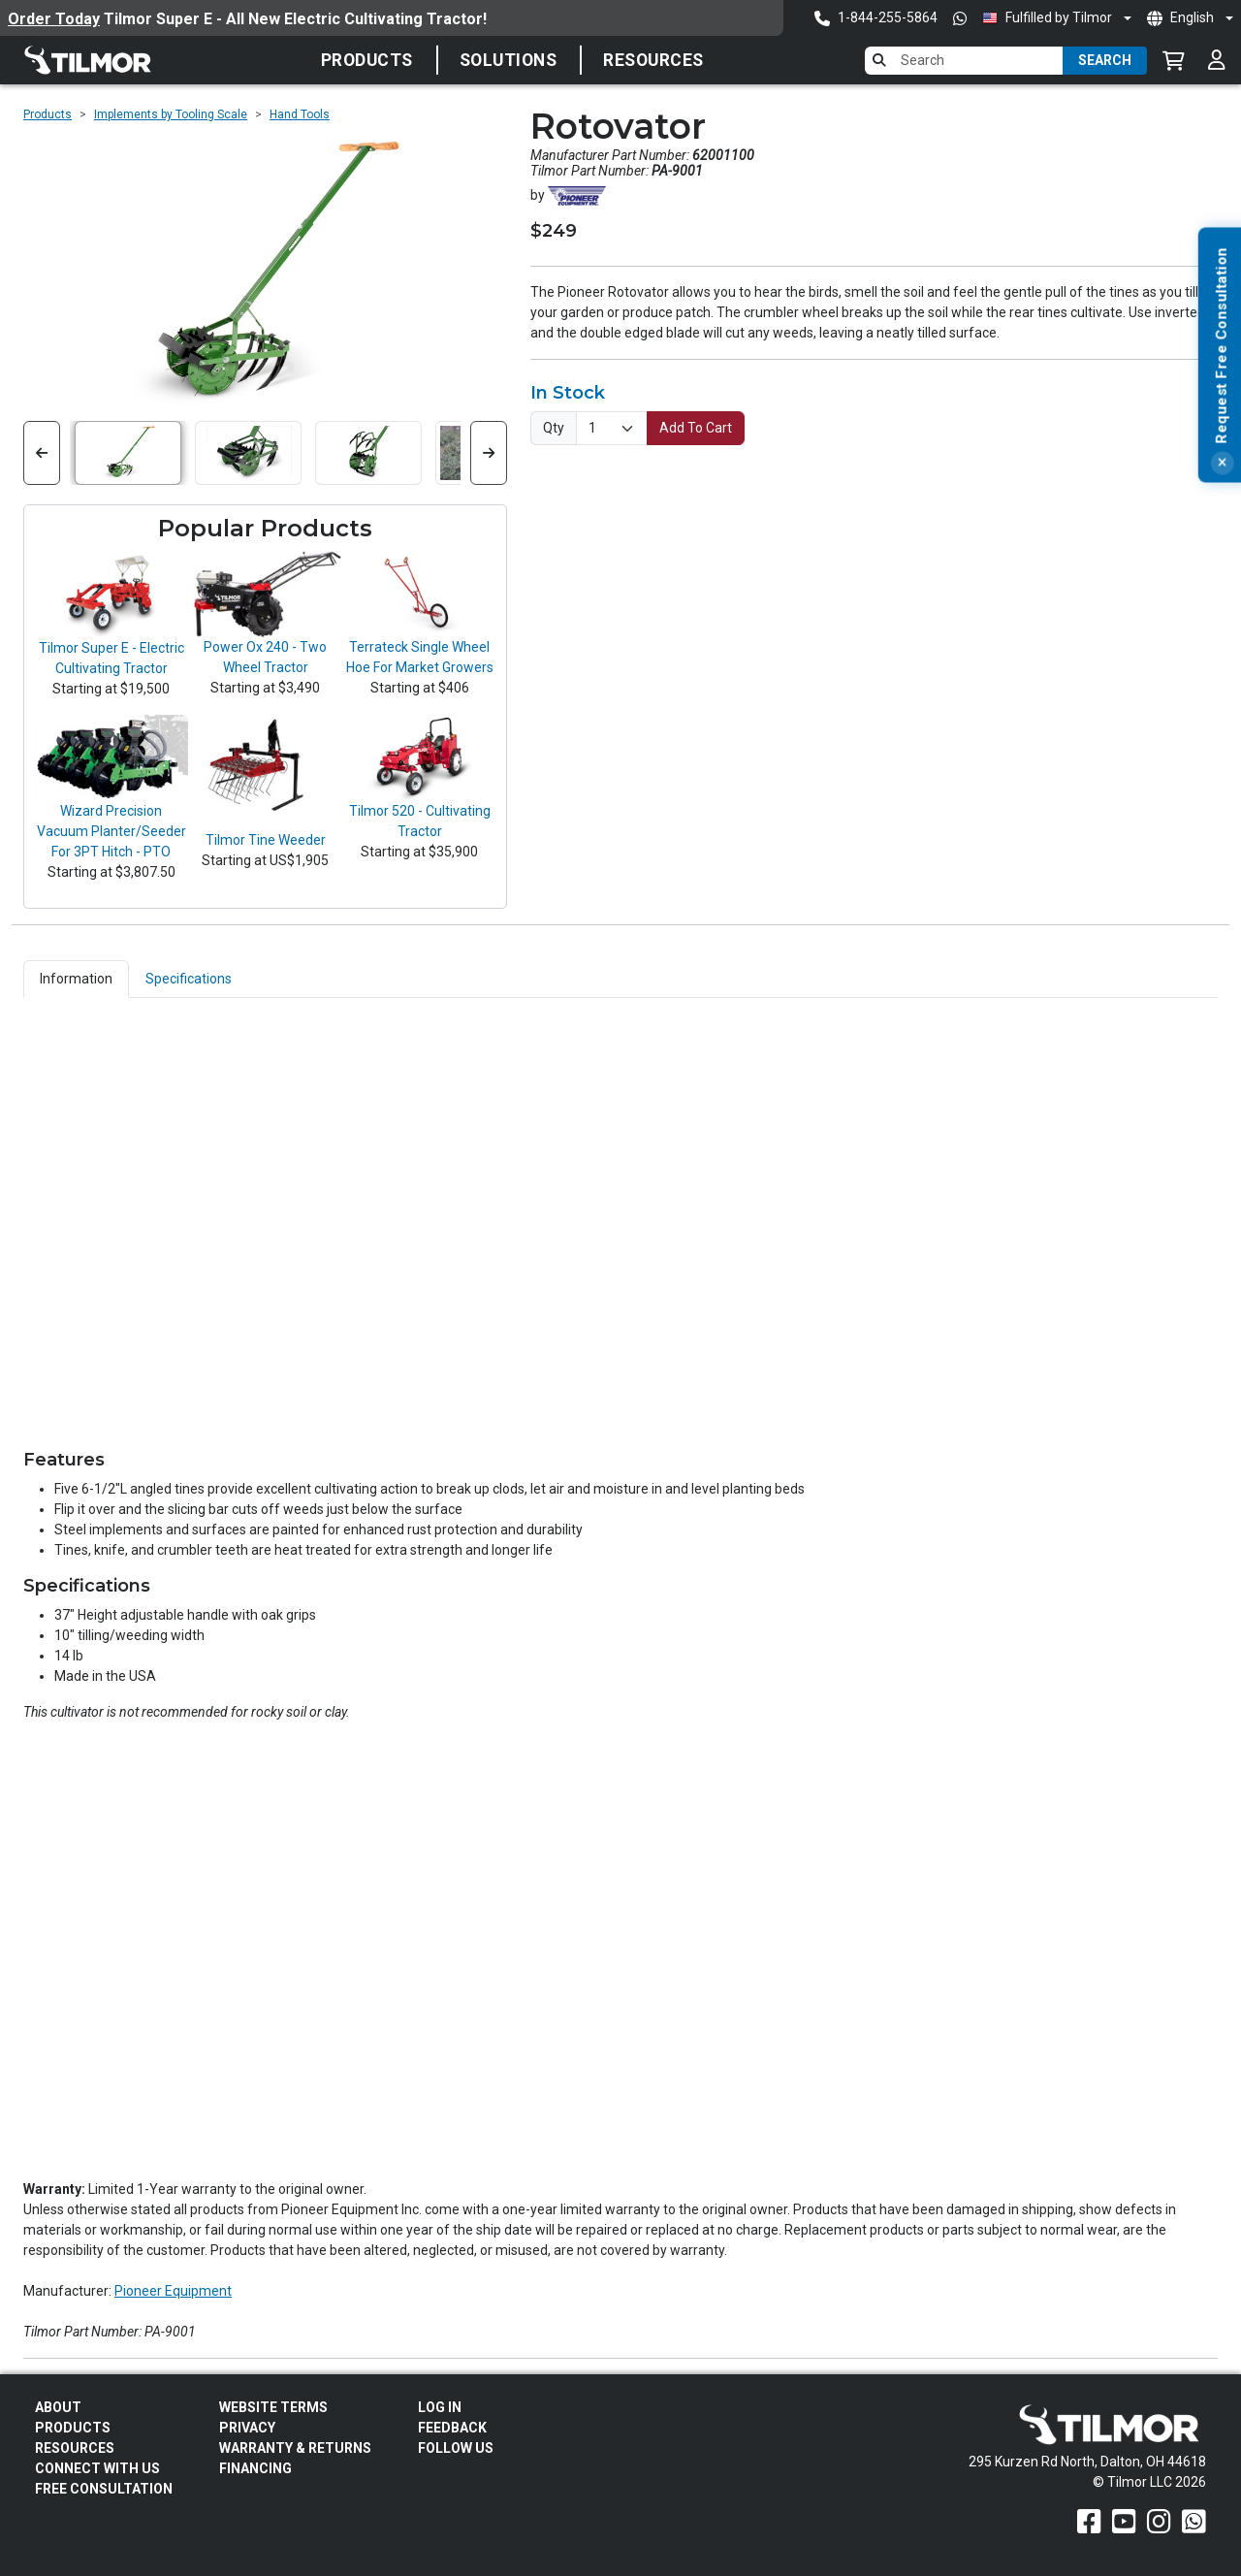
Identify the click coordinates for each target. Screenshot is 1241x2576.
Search (1104, 60)
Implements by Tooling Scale (170, 114)
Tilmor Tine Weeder (266, 840)
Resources (653, 60)
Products (367, 60)
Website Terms (273, 2407)
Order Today (54, 19)
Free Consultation (104, 2488)
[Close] (1221, 533)
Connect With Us (97, 2468)
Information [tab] (76, 978)
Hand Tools (300, 114)
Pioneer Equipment (173, 2291)
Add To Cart (695, 427)
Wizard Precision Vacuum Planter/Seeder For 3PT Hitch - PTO (111, 831)
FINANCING (255, 2468)
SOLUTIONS (508, 60)
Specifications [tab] (188, 978)
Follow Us (455, 2448)
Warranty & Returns (295, 2448)
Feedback (452, 2427)
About (58, 2407)
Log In (439, 2407)
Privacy (247, 2427)
